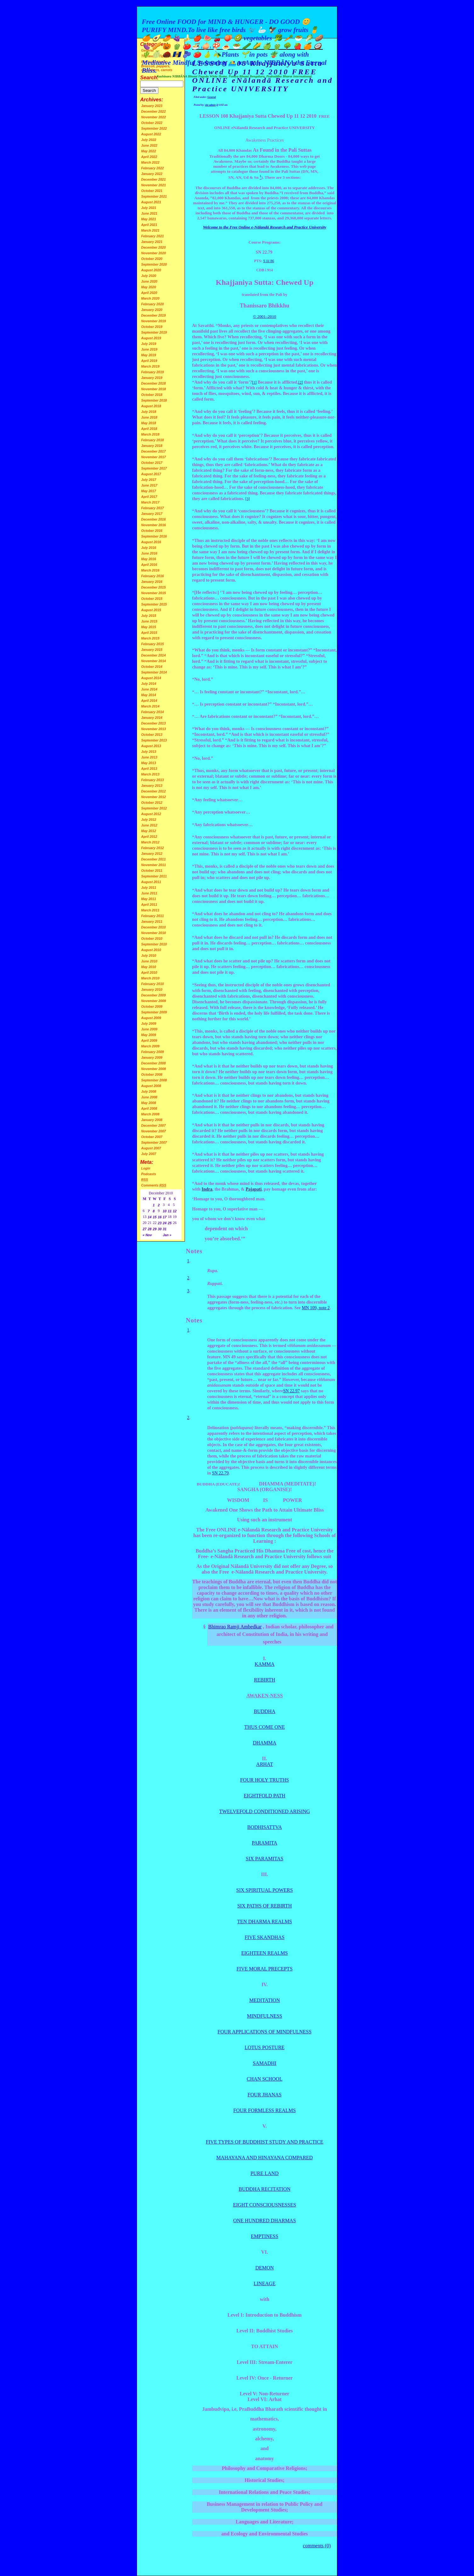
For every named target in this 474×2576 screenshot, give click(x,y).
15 (155, 1217)
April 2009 (149, 1040)
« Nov (147, 1235)
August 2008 (151, 1086)
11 (170, 1211)
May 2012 (148, 831)
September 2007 (154, 1142)
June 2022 (149, 145)
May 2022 (148, 151)
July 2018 (148, 412)
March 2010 (150, 978)
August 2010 (151, 950)
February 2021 (152, 236)
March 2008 (150, 1114)
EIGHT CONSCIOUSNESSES (264, 2204)
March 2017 (150, 502)
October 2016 (152, 531)
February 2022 (152, 168)
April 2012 (149, 836)
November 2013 (153, 729)
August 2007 (151, 1148)
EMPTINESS (264, 2236)
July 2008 (148, 1091)
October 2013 (152, 734)
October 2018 (152, 395)
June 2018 (149, 417)
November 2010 (153, 933)
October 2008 (152, 1074)
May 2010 (148, 967)
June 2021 (149, 213)
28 (149, 1229)
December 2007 (153, 1125)
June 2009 (149, 1029)
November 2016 (153, 525)
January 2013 (152, 785)
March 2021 (150, 230)
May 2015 (148, 627)
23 (160, 1223)
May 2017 (148, 491)
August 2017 (151, 474)
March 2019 (150, 366)
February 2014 (152, 712)
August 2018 (151, 406)
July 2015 (148, 615)
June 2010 (149, 961)
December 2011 (153, 859)
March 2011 (150, 910)
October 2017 (152, 463)
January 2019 (152, 378)
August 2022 (151, 134)
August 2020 (151, 270)
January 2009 (152, 1057)
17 (165, 1217)
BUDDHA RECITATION (265, 2189)
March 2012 (150, 842)
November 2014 (153, 661)
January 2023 (152, 106)
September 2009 (154, 1012)
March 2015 (150, 638)
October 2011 (152, 870)
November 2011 (153, 865)
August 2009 (151, 1018)
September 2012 (154, 808)
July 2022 (148, 140)
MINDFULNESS (264, 2016)
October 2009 (152, 1006)
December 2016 (153, 519)
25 (170, 1223)
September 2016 (154, 536)
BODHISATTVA (264, 1827)
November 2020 (153, 253)
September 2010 (154, 944)
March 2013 (150, 774)
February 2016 (152, 576)
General (212, 97)
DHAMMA (265, 1742)
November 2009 (153, 1001)
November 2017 (153, 457)
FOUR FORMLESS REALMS (264, 2110)
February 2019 (152, 372)
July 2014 (148, 683)
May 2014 (148, 695)
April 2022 (149, 157)
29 (155, 1229)
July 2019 (148, 344)
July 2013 (148, 751)
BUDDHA (264, 1711)
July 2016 (148, 548)
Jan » (167, 1235)
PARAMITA (264, 1843)
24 (165, 1223)
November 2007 (153, 1131)
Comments (153, 1185)
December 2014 (153, 655)
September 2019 (154, 332)
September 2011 (154, 876)
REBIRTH (264, 1680)
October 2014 (152, 666)
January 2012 (152, 853)
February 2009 (152, 1052)
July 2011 (148, 887)
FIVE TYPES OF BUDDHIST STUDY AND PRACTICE (264, 2142)
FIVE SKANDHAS (265, 1937)
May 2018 (148, 423)
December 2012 (153, 791)
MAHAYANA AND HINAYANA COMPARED (264, 2157)
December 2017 (153, 451)
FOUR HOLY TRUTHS (264, 1780)
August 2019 (151, 338)
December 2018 (153, 383)
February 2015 (152, 644)
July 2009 (148, 1023)
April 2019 (149, 361)
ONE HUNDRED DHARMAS (264, 2220)
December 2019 (153, 315)
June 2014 (149, 689)
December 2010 (153, 927)
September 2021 (154, 196)
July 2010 (148, 955)
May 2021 (148, 219)
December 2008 (153, 1063)
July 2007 (148, 1154)
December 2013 (153, 723)
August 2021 (151, 202)
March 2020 (150, 298)
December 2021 (153, 179)
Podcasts (148, 1174)
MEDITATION (264, 2000)
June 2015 (149, 621)
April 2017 (149, 497)
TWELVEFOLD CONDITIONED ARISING (264, 1811)
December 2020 (153, 247)
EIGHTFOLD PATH (264, 1795)
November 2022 (153, 117)
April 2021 (149, 225)
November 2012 (153, 797)
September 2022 (154, 128)
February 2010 (152, 984)
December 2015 (153, 587)
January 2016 (152, 581)
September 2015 (154, 604)
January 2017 (152, 514)
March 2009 (150, 1046)
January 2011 (152, 921)
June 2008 (149, 1097)
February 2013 (152, 780)
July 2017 (148, 480)
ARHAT (264, 1764)
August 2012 (151, 814)
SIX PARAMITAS (264, 1858)
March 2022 (150, 162)
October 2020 (152, 259)
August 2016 (151, 542)
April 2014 (149, 700)
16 (160, 1217)
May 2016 (148, 559)
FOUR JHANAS (265, 2094)
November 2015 (153, 593)
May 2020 (148, 287)
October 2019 (152, 327)
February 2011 (152, 916)
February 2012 (152, 848)
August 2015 (151, 610)
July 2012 (148, 819)
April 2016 (149, 564)
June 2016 (149, 553)
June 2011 (149, 893)
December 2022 (153, 111)
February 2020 (152, 304)
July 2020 (148, 276)
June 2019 (149, 349)
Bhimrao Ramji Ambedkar (235, 1626)
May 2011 (148, 899)
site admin (210, 105)
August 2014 (151, 678)
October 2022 (152, 123)
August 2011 (151, 882)
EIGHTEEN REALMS (264, 1953)
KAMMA (264, 1664)
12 (175, 1211)
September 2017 (154, 468)
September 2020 (154, 264)
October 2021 (152, 191)
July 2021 (148, 208)
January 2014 (152, 717)
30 (160, 1229)
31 (165, 1229)
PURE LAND (264, 2173)
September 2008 (154, 1080)
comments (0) (317, 2545)
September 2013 (154, 740)
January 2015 (152, 649)
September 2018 (154, 400)
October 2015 (152, 598)
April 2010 (149, 972)
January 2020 (152, 310)
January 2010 (152, 989)
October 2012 (152, 802)
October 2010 (152, 938)
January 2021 (152, 242)
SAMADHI (265, 2063)
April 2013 (149, 768)
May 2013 (148, 763)
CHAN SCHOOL (264, 2079)
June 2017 (149, 485)
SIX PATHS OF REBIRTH (264, 1905)
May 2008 (148, 1103)
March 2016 (150, 570)
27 (144, 1229)
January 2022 (152, 174)
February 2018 (152, 440)
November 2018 (153, 389)
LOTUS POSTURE (265, 2047)
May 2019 (148, 355)
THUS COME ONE (264, 1727)
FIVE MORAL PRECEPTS (265, 1968)
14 (149, 1217)
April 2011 (149, 904)
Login (145, 1168)
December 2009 (153, 995)
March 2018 (150, 434)
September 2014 (154, 672)
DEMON (264, 2267)
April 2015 (149, 632)
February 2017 (152, 508)
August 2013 (151, 746)
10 (165, 1211)
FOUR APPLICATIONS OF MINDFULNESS (264, 2031)
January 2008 (152, 1120)
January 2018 (152, 446)
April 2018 (149, 429)
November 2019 (153, 321)
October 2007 (152, 1137)
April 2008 (149, 1108)
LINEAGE (264, 2283)
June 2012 (149, 825)
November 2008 (153, 1069)
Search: (149, 77)
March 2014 (150, 706)
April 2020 (149, 293)
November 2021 (153, 185)
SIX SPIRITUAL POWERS (264, 1890)
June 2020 (149, 281)
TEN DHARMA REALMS (264, 1921)
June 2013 (149, 757)
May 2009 (148, 1035)
